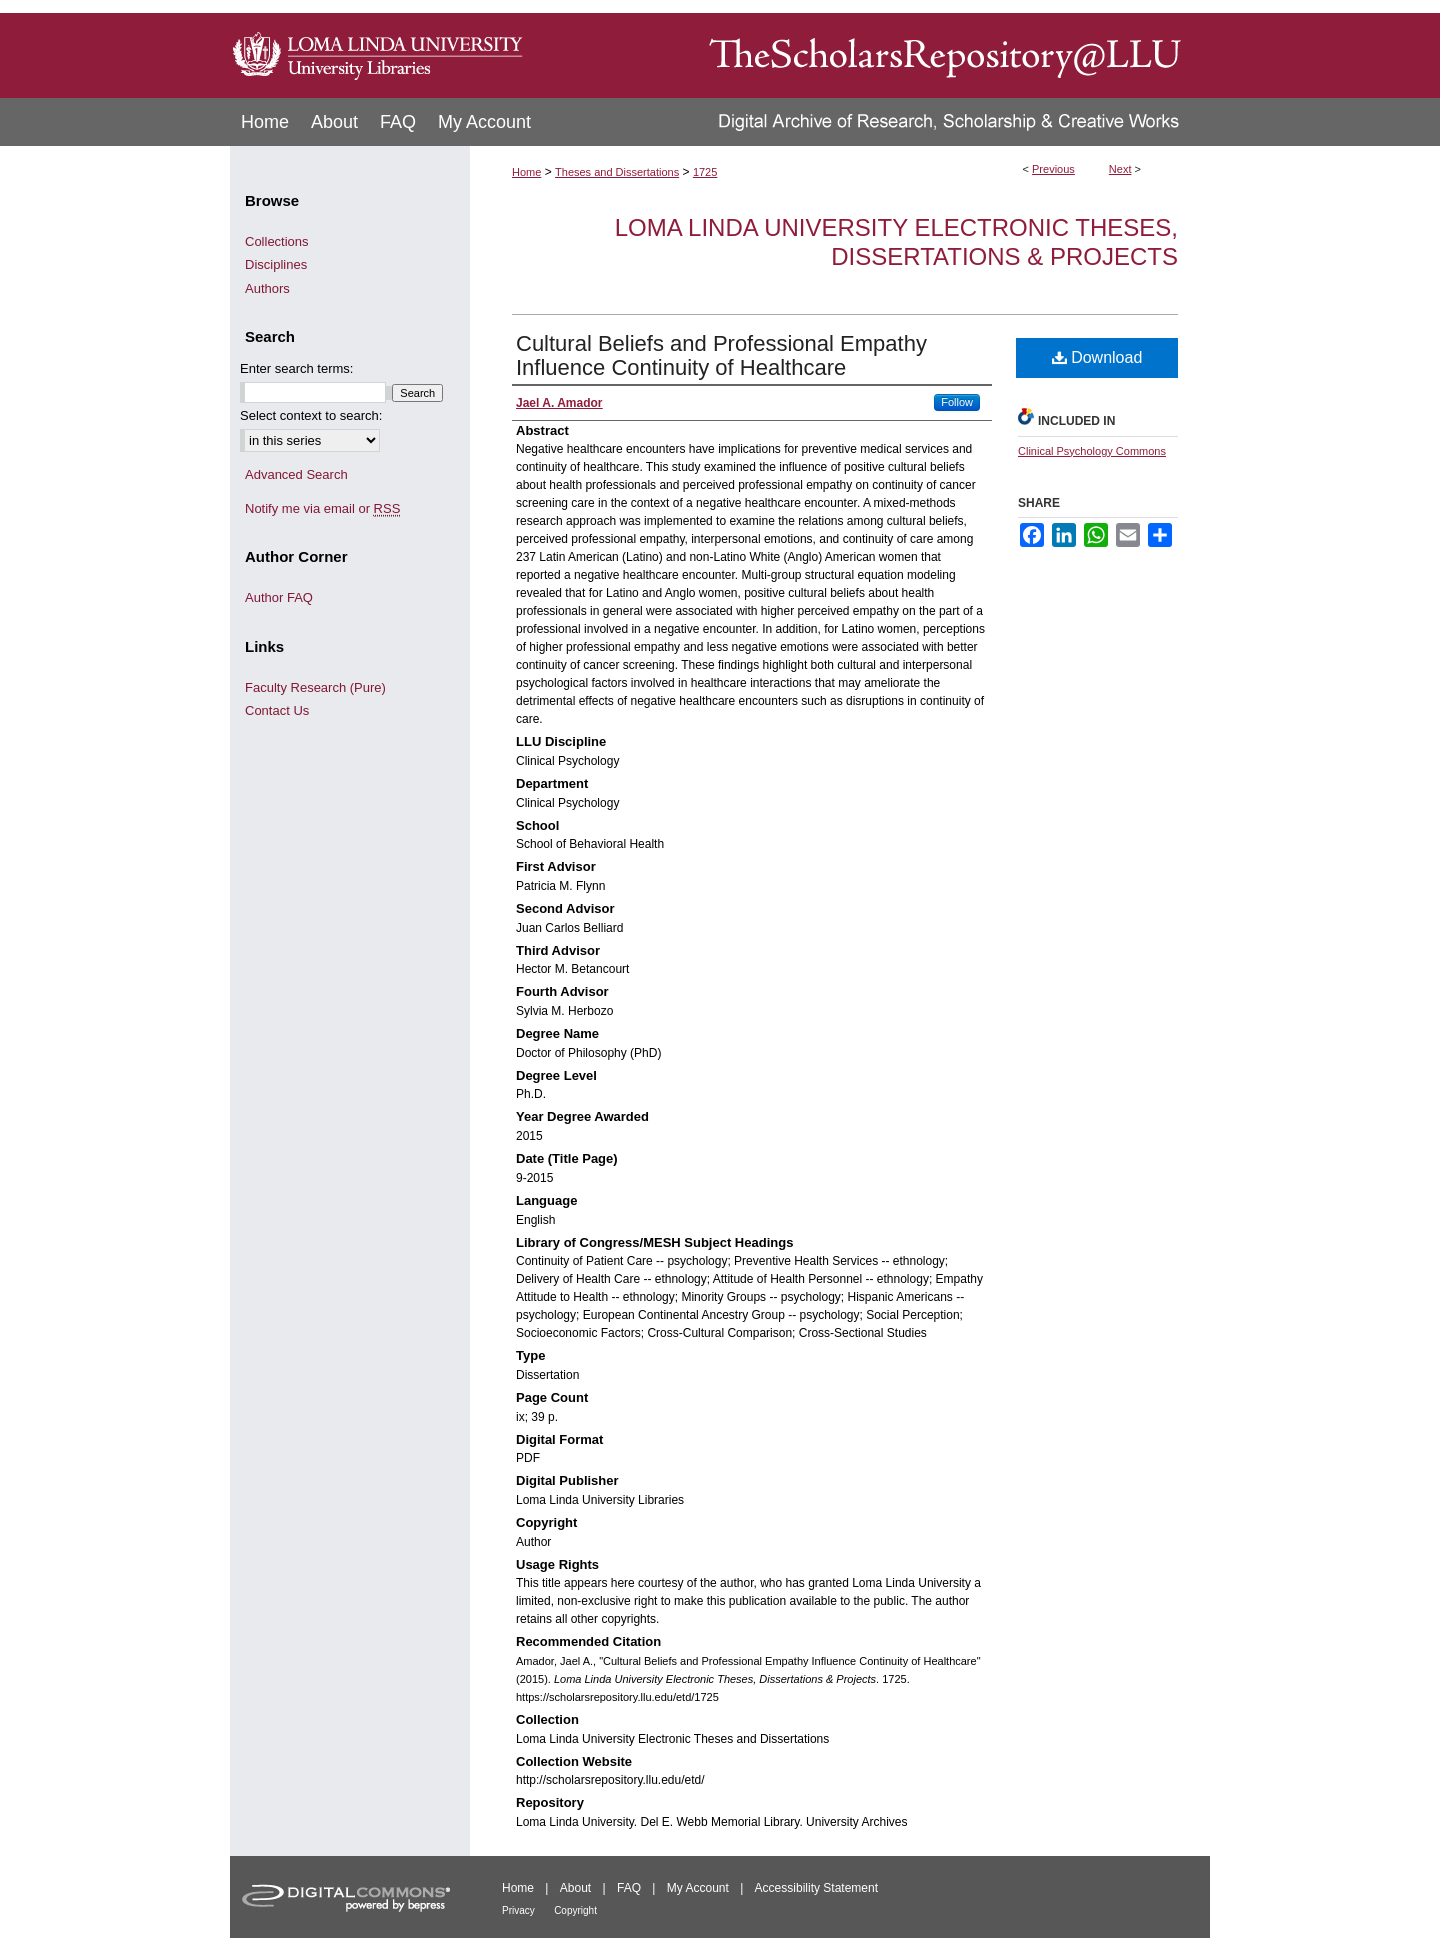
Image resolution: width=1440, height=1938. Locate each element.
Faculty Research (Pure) (315, 687)
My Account (698, 1888)
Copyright (575, 1910)
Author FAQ (279, 597)
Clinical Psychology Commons (1092, 451)
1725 (705, 172)
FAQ (629, 1888)
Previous (1053, 169)
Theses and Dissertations (617, 172)
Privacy (518, 1910)
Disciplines (276, 264)
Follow (957, 402)
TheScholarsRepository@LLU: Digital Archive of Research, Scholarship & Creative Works (870, 49)
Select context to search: (311, 415)
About (575, 1888)
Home (526, 172)
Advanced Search (296, 474)
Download (1097, 357)
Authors (267, 288)
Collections (277, 241)
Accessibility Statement (816, 1888)
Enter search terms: (296, 368)
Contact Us (277, 710)
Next (1120, 169)
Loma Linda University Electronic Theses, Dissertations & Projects (896, 242)
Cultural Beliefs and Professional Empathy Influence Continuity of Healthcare (721, 355)
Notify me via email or (322, 509)
